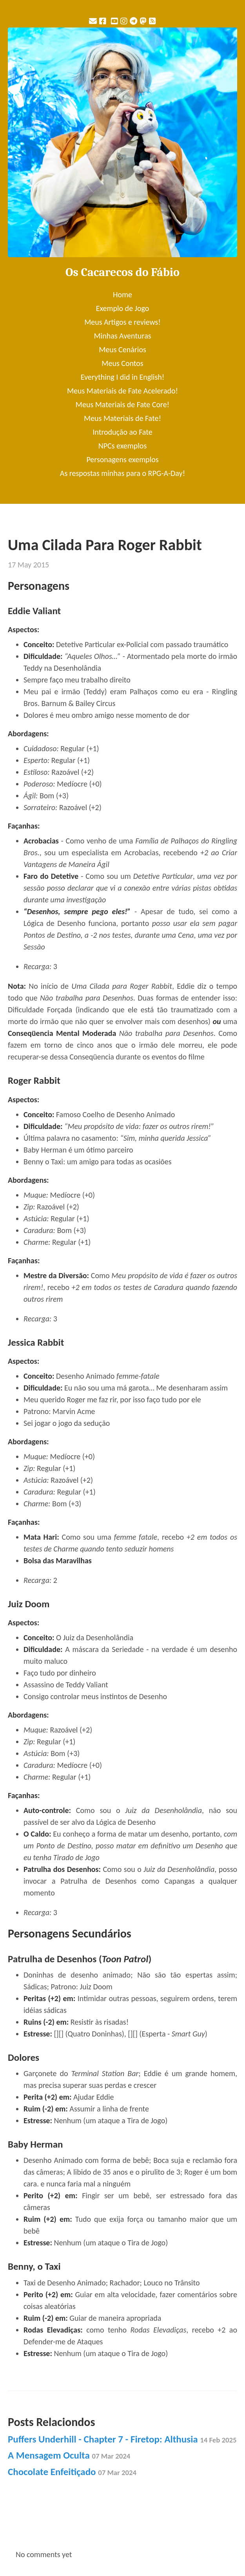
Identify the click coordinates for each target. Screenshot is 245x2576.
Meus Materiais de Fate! (122, 418)
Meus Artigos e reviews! (122, 322)
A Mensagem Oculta (69, 2455)
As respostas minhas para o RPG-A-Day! (122, 473)
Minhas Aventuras (122, 335)
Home (122, 294)
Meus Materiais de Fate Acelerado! (122, 390)
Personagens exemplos (122, 459)
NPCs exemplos (122, 445)
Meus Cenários (122, 349)
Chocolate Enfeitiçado (72, 2472)
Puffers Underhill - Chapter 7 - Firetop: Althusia (122, 2439)
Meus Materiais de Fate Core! (122, 404)
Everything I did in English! (123, 377)
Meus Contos (122, 363)
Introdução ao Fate (122, 432)
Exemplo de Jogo (122, 308)
